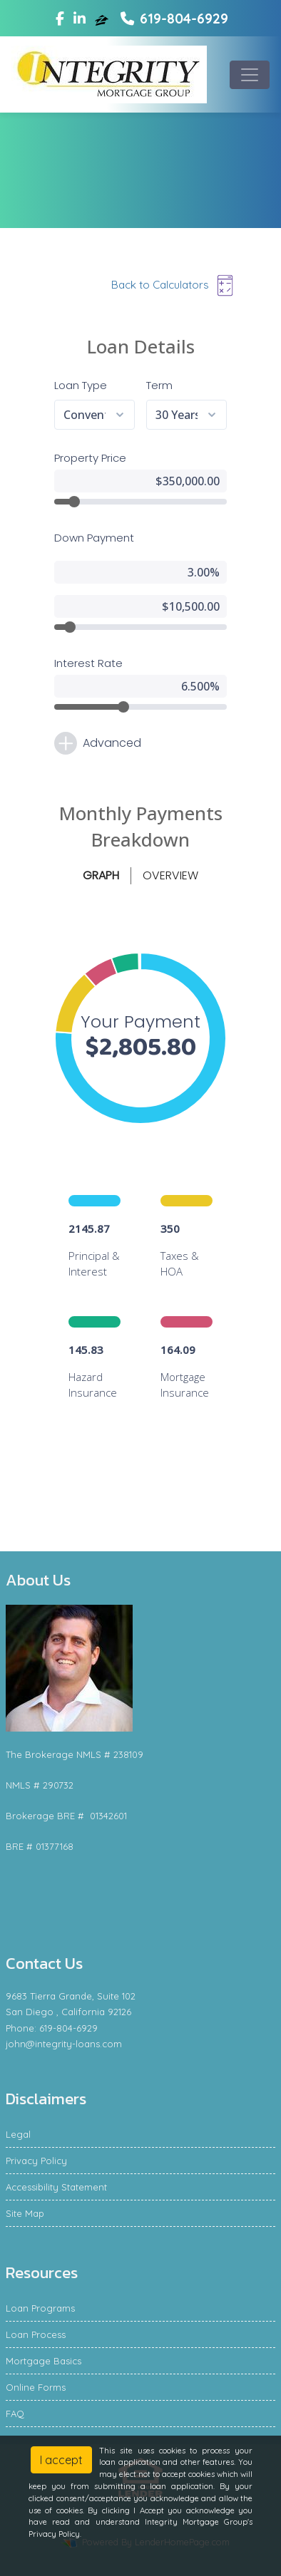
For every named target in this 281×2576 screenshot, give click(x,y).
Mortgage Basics (43, 2360)
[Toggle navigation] (250, 75)
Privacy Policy (36, 2160)
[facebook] (60, 18)
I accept (61, 2460)
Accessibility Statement (56, 2187)
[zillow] (103, 18)
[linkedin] (79, 18)
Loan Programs (40, 2308)
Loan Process (36, 2334)
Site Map (25, 2213)
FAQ (15, 2413)
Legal (18, 2134)
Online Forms (36, 2387)
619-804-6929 (174, 18)
